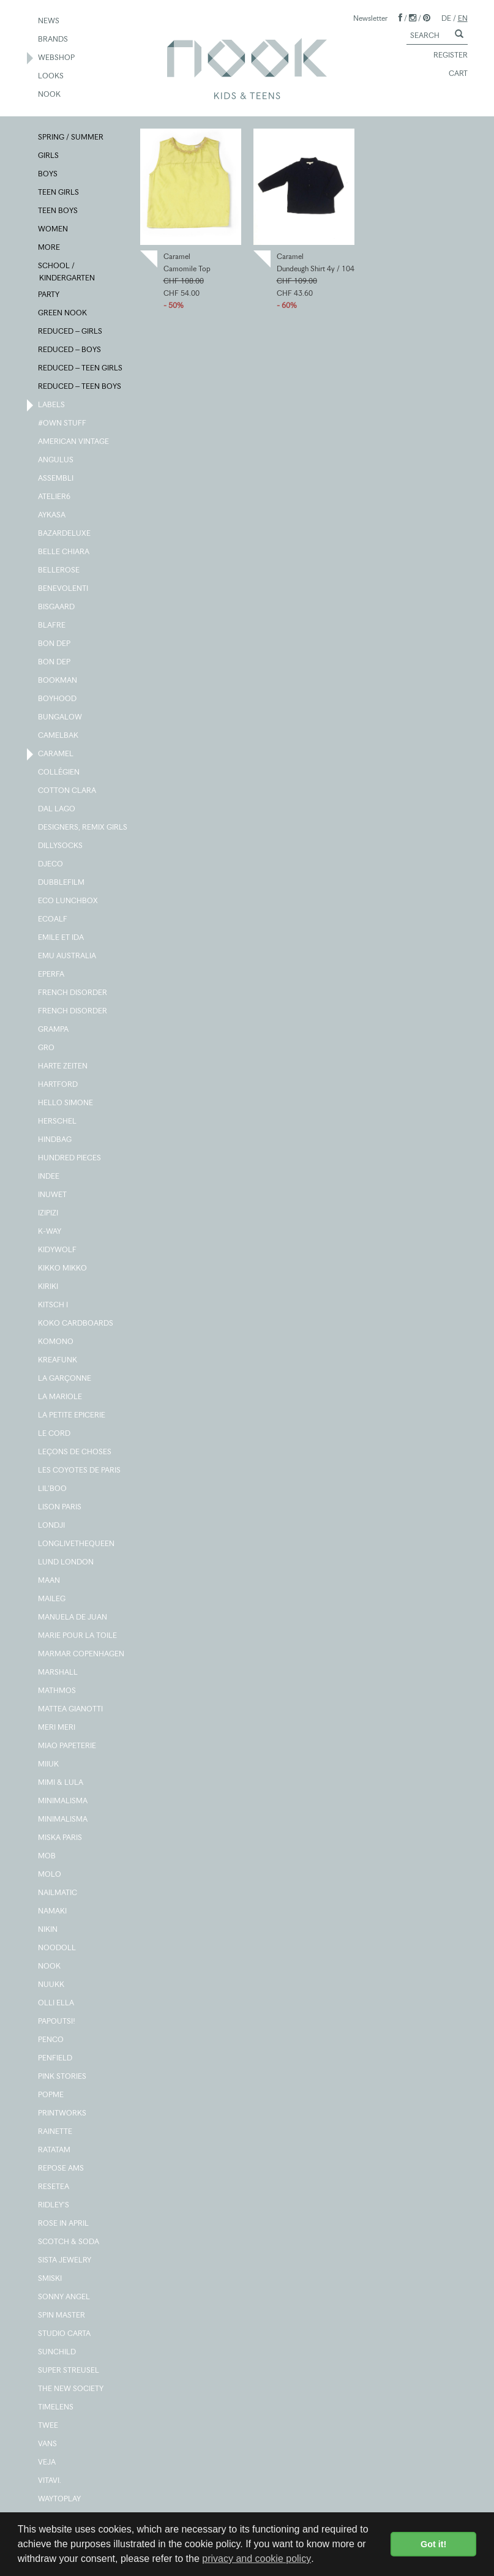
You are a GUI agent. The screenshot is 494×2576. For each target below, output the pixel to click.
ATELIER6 (54, 497)
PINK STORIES (62, 2077)
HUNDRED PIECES (70, 1158)
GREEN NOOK (63, 313)
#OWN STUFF (62, 424)
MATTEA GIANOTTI (71, 1709)
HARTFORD (58, 1085)
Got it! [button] (433, 2544)
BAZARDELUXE (65, 534)
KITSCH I (53, 1305)
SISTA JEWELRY (65, 2261)
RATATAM (54, 2150)
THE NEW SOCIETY (71, 2389)
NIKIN (48, 1930)
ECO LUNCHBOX (68, 901)
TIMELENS (56, 2407)
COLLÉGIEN (59, 773)
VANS (48, 2444)
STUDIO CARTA (65, 2334)
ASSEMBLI (56, 479)
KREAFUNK (58, 1360)
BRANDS (53, 40)
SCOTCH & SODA (69, 2242)
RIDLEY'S (54, 2205)
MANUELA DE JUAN (73, 1618)
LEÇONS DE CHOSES (75, 1452)
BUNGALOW (60, 718)
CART (453, 74)
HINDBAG (55, 1140)
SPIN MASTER (62, 2316)
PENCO (51, 2040)
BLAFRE (52, 626)
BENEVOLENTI (63, 589)
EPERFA (51, 975)
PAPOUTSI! (57, 2022)
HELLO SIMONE (66, 1103)
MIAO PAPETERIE (67, 1746)
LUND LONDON (66, 1562)
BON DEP (54, 644)
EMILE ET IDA (61, 938)
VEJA (47, 2463)
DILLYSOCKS (61, 846)
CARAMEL (56, 754)
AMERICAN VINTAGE (74, 442)
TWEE (48, 2426)
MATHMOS (57, 1691)
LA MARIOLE (60, 1397)
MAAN (49, 1581)
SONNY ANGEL (64, 2297)
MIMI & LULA (61, 1783)
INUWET (53, 1195)
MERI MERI (57, 1728)
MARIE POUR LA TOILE (78, 1636)
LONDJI (52, 1526)
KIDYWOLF (58, 1250)
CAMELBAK (58, 736)
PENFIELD (55, 2058)
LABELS (52, 405)
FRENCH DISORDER (73, 993)
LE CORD (54, 1434)
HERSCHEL (58, 1122)
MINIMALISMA (63, 1801)
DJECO (51, 864)
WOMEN (53, 229)
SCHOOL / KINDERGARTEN (67, 271)
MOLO (50, 1875)
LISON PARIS (60, 1507)
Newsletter (370, 18)
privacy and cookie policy (256, 2558)
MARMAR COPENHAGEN (81, 1654)
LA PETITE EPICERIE (72, 1416)
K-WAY (50, 1232)
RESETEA (54, 2187)
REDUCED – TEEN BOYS (80, 387)
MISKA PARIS (60, 1838)
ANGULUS (56, 460)
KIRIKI (48, 1287)
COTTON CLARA (67, 791)
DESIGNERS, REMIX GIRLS (83, 828)
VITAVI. (50, 2481)
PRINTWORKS (62, 2114)
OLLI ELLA (56, 2003)
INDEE (49, 1177)
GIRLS (49, 156)
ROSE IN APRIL (64, 2224)
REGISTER (445, 56)
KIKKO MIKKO (63, 1269)
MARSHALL (58, 1673)
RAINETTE (55, 2132)
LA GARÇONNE (65, 1379)
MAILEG (52, 1599)
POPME (51, 2095)
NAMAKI (53, 1912)
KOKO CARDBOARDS (76, 1324)
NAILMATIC (58, 1893)
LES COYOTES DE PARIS (80, 1471)
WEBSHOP (57, 58)
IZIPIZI (48, 1213)
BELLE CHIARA (64, 552)
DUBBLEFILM (61, 883)
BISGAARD (57, 607)
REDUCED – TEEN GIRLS (80, 368)
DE (446, 18)
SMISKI (50, 2279)
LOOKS (51, 76)
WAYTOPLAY (60, 2499)
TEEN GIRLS (59, 193)
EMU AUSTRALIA (67, 956)
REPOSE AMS (61, 2169)
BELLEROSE (59, 571)
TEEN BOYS (58, 211)
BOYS (48, 174)
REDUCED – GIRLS (70, 332)
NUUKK (51, 1985)
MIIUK (49, 1765)
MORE (49, 248)
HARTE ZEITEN (63, 1067)
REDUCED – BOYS (70, 350)
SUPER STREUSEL (69, 2371)
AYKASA (52, 515)
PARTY (49, 295)
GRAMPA (54, 1030)
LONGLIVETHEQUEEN (76, 1544)
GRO (46, 1048)
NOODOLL (57, 1948)
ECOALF (53, 920)
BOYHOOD (58, 699)
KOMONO (56, 1342)
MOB (47, 1856)
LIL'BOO (53, 1489)
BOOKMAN (58, 681)
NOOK (50, 95)
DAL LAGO (57, 809)
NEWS (49, 21)
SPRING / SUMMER (71, 138)
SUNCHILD (57, 2352)
